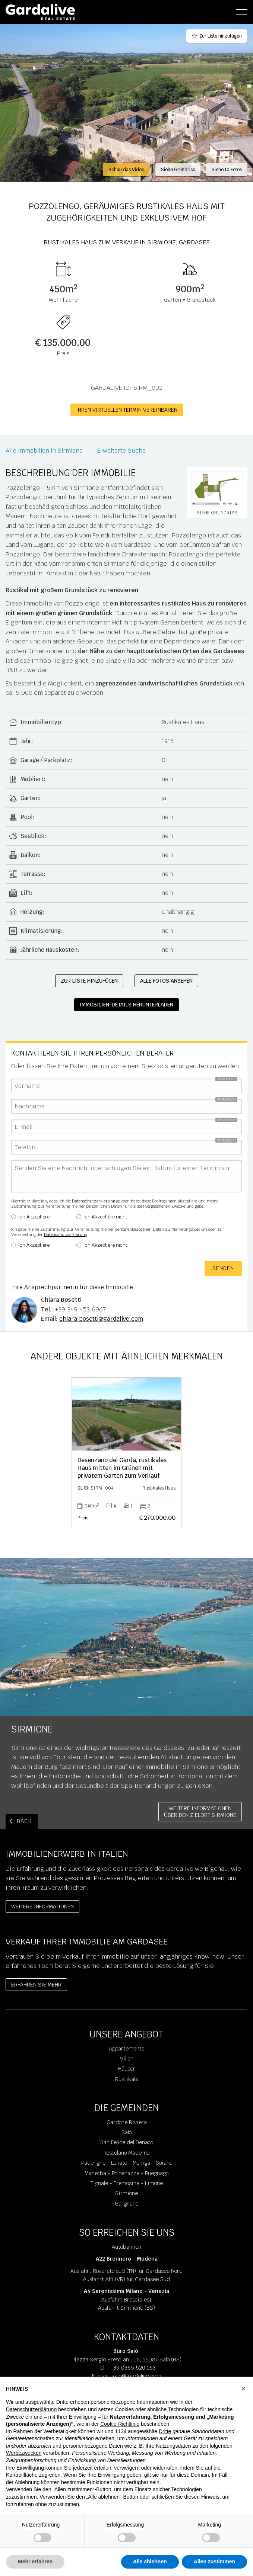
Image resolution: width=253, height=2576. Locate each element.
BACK (24, 1821)
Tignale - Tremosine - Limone (127, 2183)
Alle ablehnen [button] (150, 2561)
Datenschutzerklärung (93, 1201)
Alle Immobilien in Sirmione (44, 451)
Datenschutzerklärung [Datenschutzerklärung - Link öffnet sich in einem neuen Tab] (31, 2409)
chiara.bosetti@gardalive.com (101, 1319)
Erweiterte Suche (121, 451)
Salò (126, 2132)
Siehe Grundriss (178, 170)
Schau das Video (126, 170)
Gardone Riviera (127, 2122)
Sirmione (126, 2193)
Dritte (165, 2431)
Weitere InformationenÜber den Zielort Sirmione (200, 1811)
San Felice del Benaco (126, 2142)
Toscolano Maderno (126, 2152)
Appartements (126, 2048)
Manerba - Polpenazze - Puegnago (126, 2173)
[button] (243, 2388)
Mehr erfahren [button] (35, 2561)
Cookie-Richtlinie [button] (119, 2424)
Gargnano (126, 2203)
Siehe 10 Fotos (227, 170)
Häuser (126, 2068)
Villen (126, 2058)
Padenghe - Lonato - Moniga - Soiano (126, 2162)
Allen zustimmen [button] (214, 2561)
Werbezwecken (23, 2453)
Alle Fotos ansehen (166, 980)
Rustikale (126, 2079)
